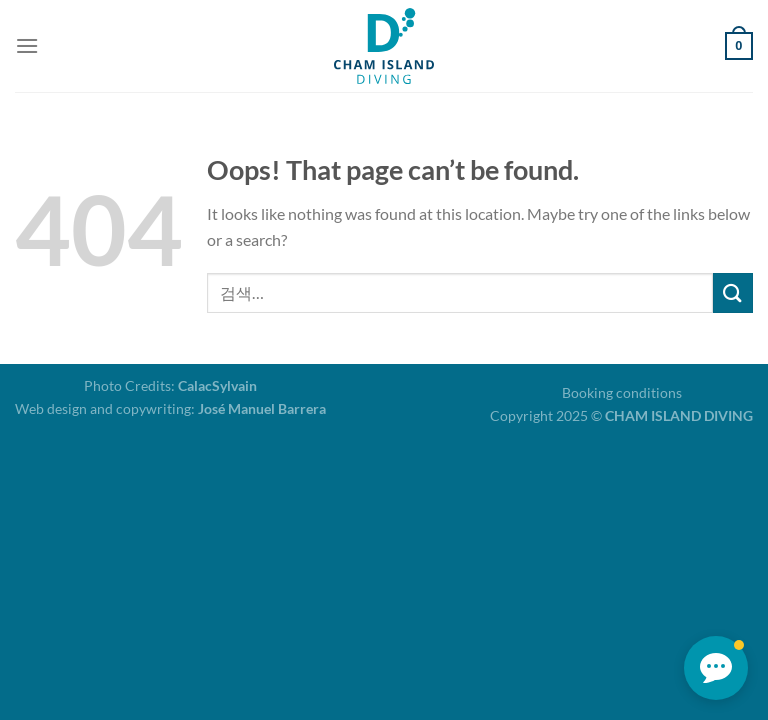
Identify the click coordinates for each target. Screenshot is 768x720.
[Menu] (27, 45)
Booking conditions (622, 392)
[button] (716, 668)
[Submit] (733, 292)
